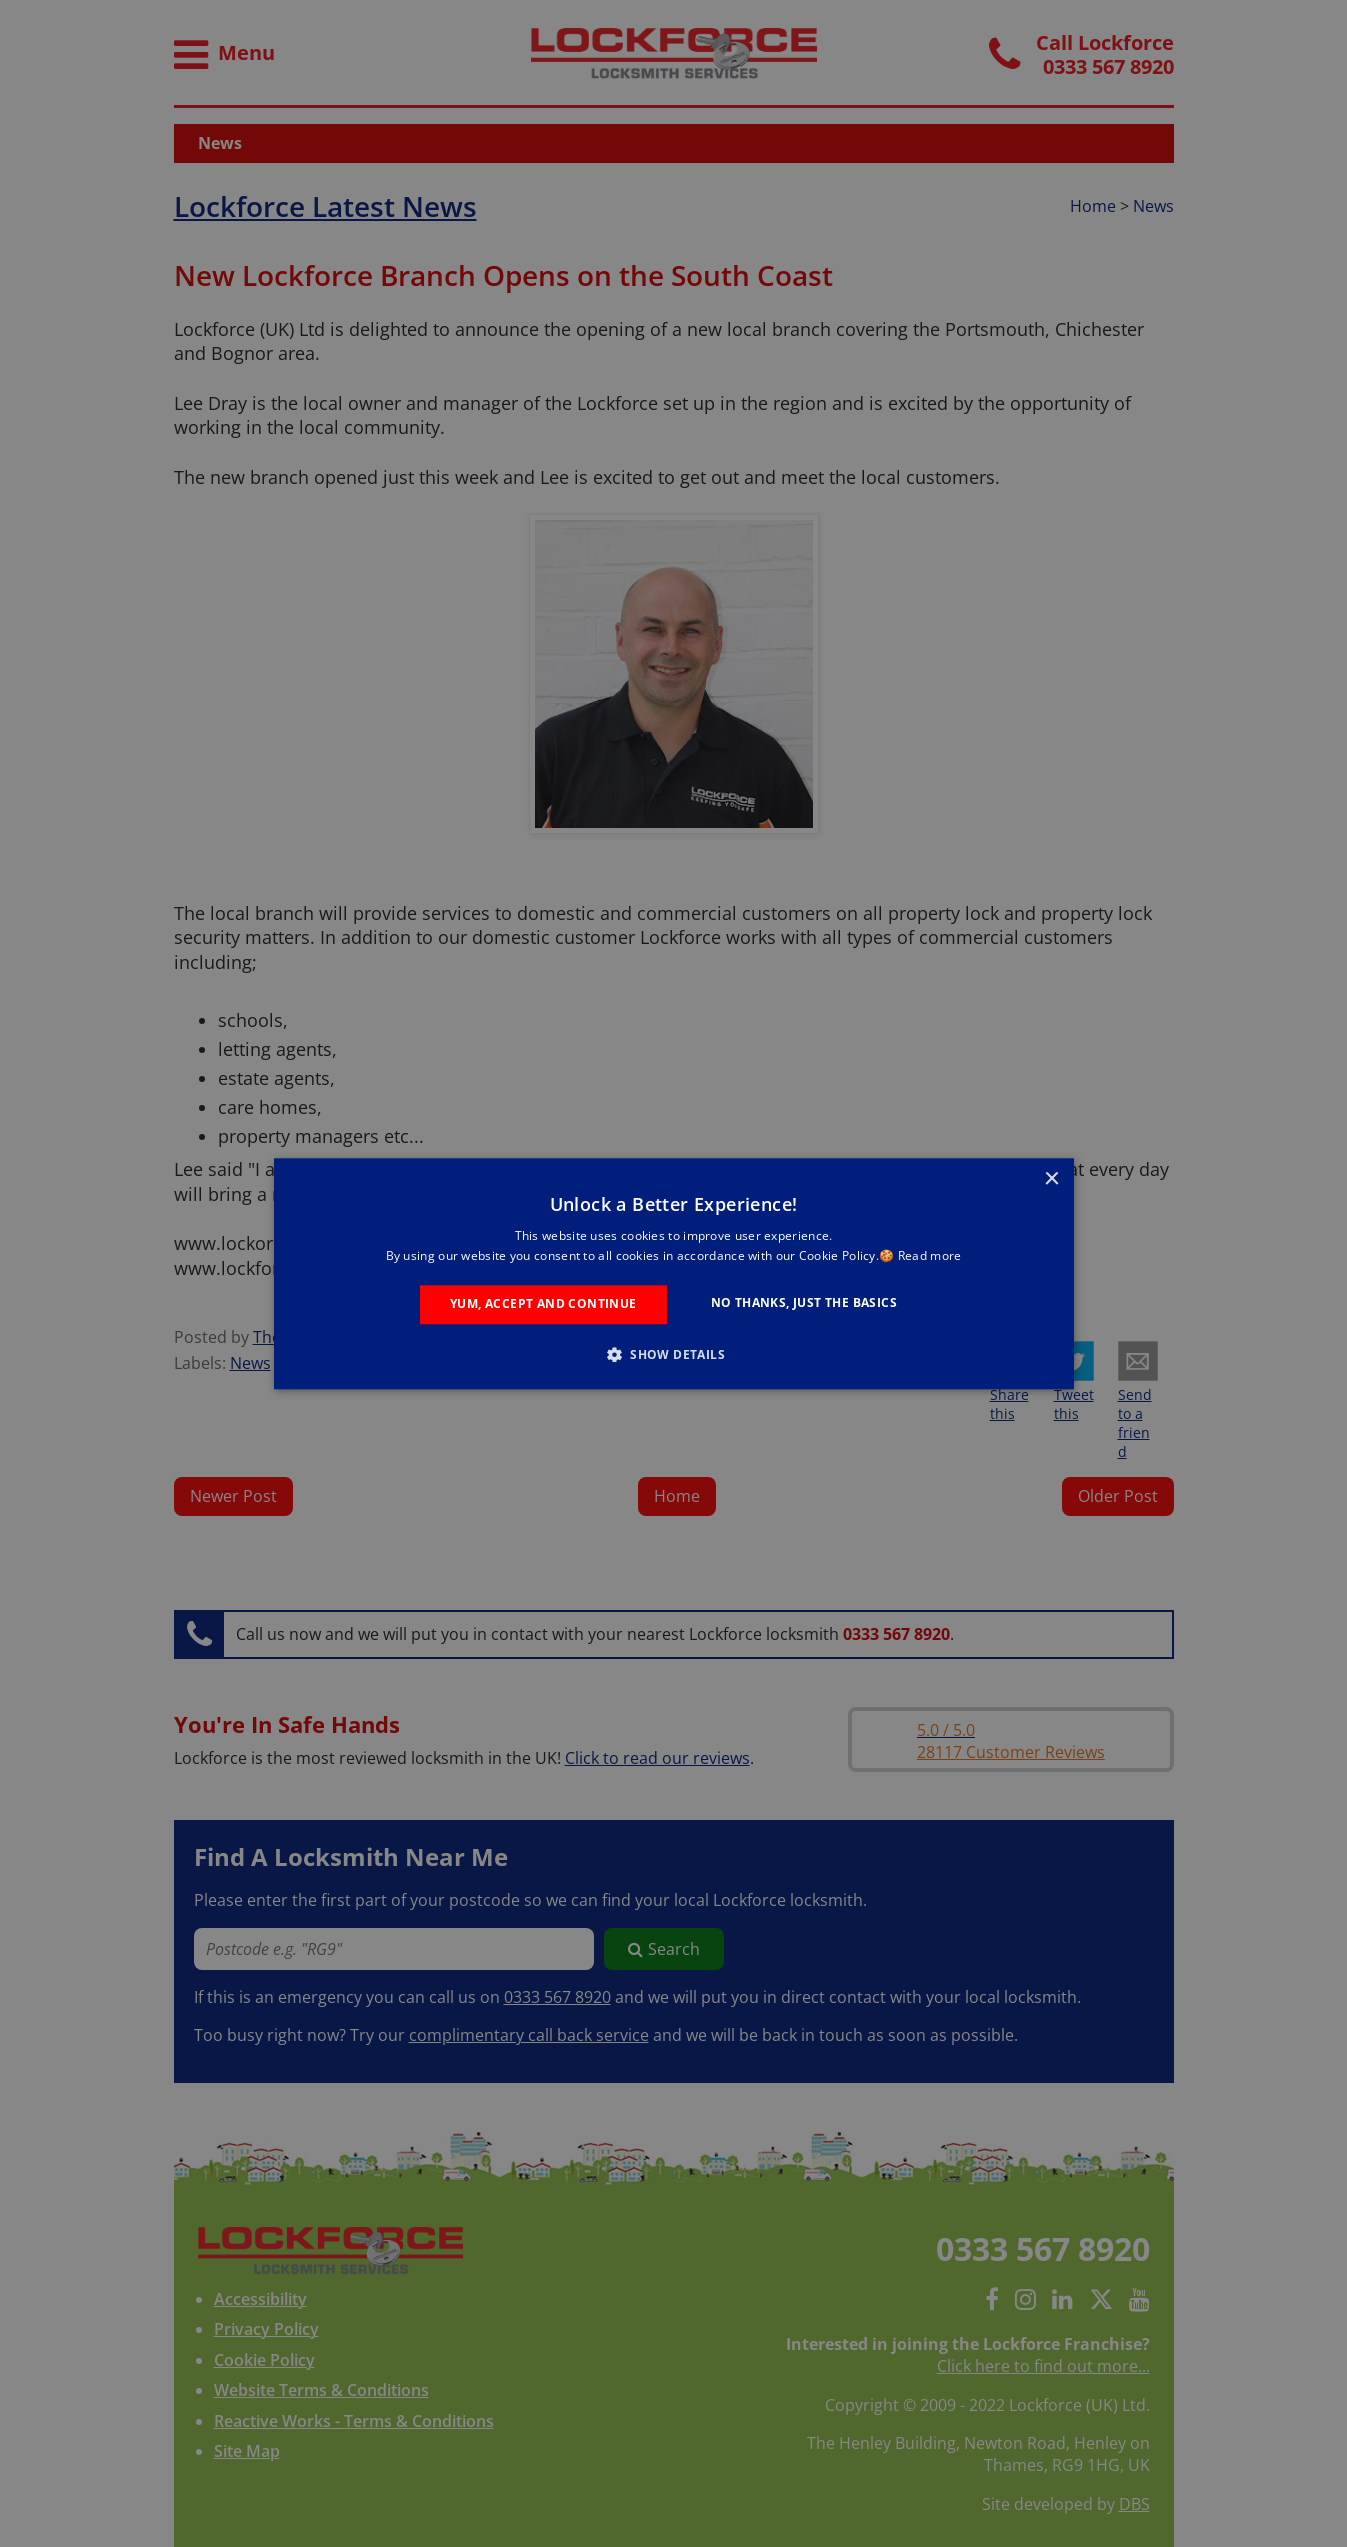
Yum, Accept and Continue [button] (543, 1304)
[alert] (673, 1273)
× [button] (1051, 1179)
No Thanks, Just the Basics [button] (804, 1303)
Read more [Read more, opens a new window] (930, 1255)
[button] (673, 1354)
